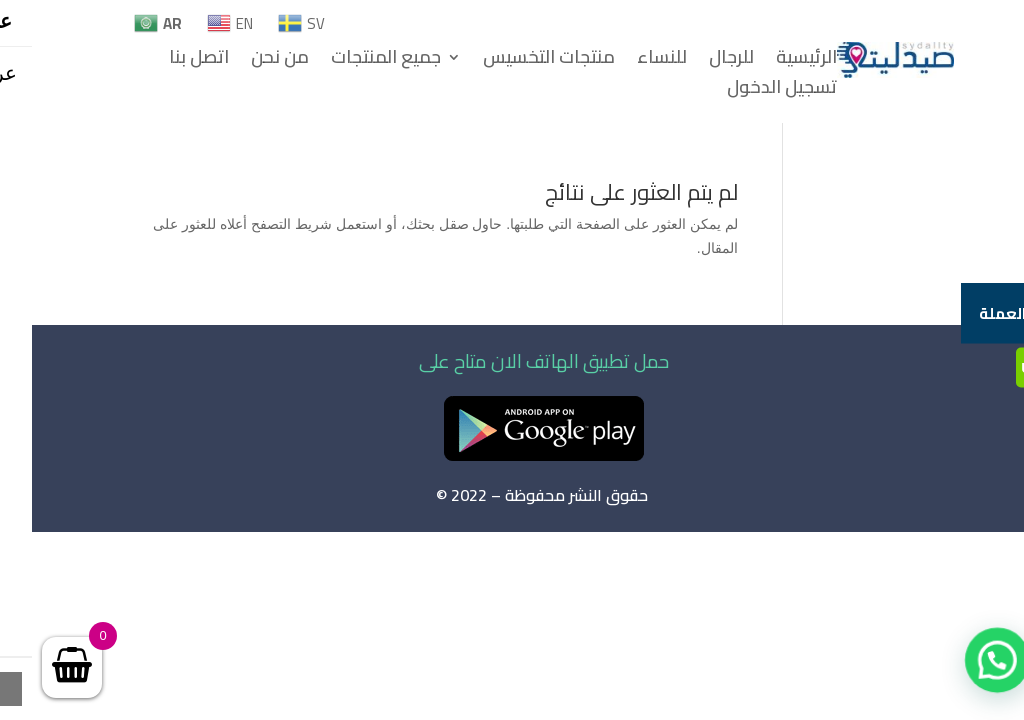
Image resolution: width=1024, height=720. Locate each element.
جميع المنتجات (354, 61)
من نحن (248, 61)
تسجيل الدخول (750, 91)
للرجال (699, 61)
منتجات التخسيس (517, 61)
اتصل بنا (167, 61)
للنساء (630, 61)
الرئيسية (774, 61)
